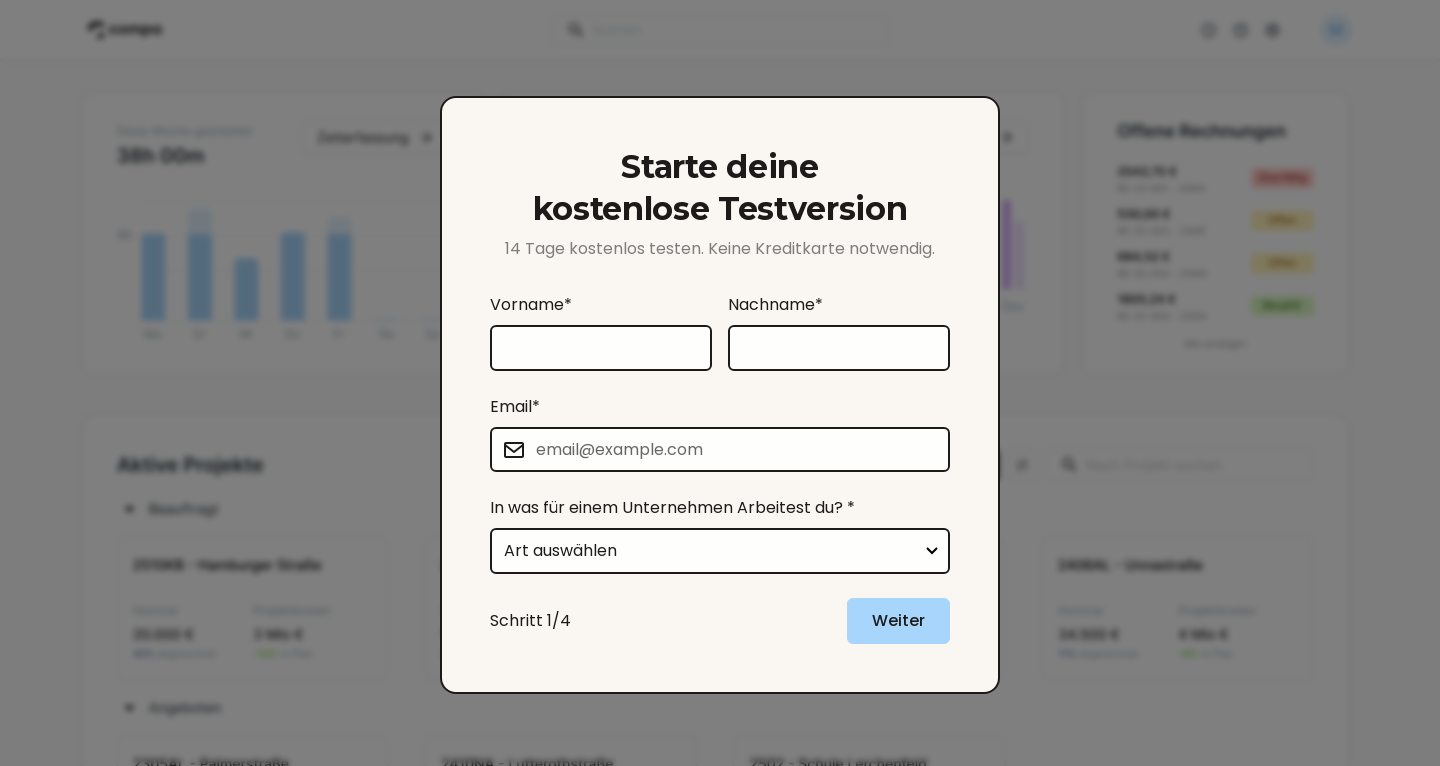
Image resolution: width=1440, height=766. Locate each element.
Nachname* (775, 304)
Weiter (898, 620)
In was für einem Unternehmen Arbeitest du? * (672, 507)
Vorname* (531, 304)
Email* (515, 406)
